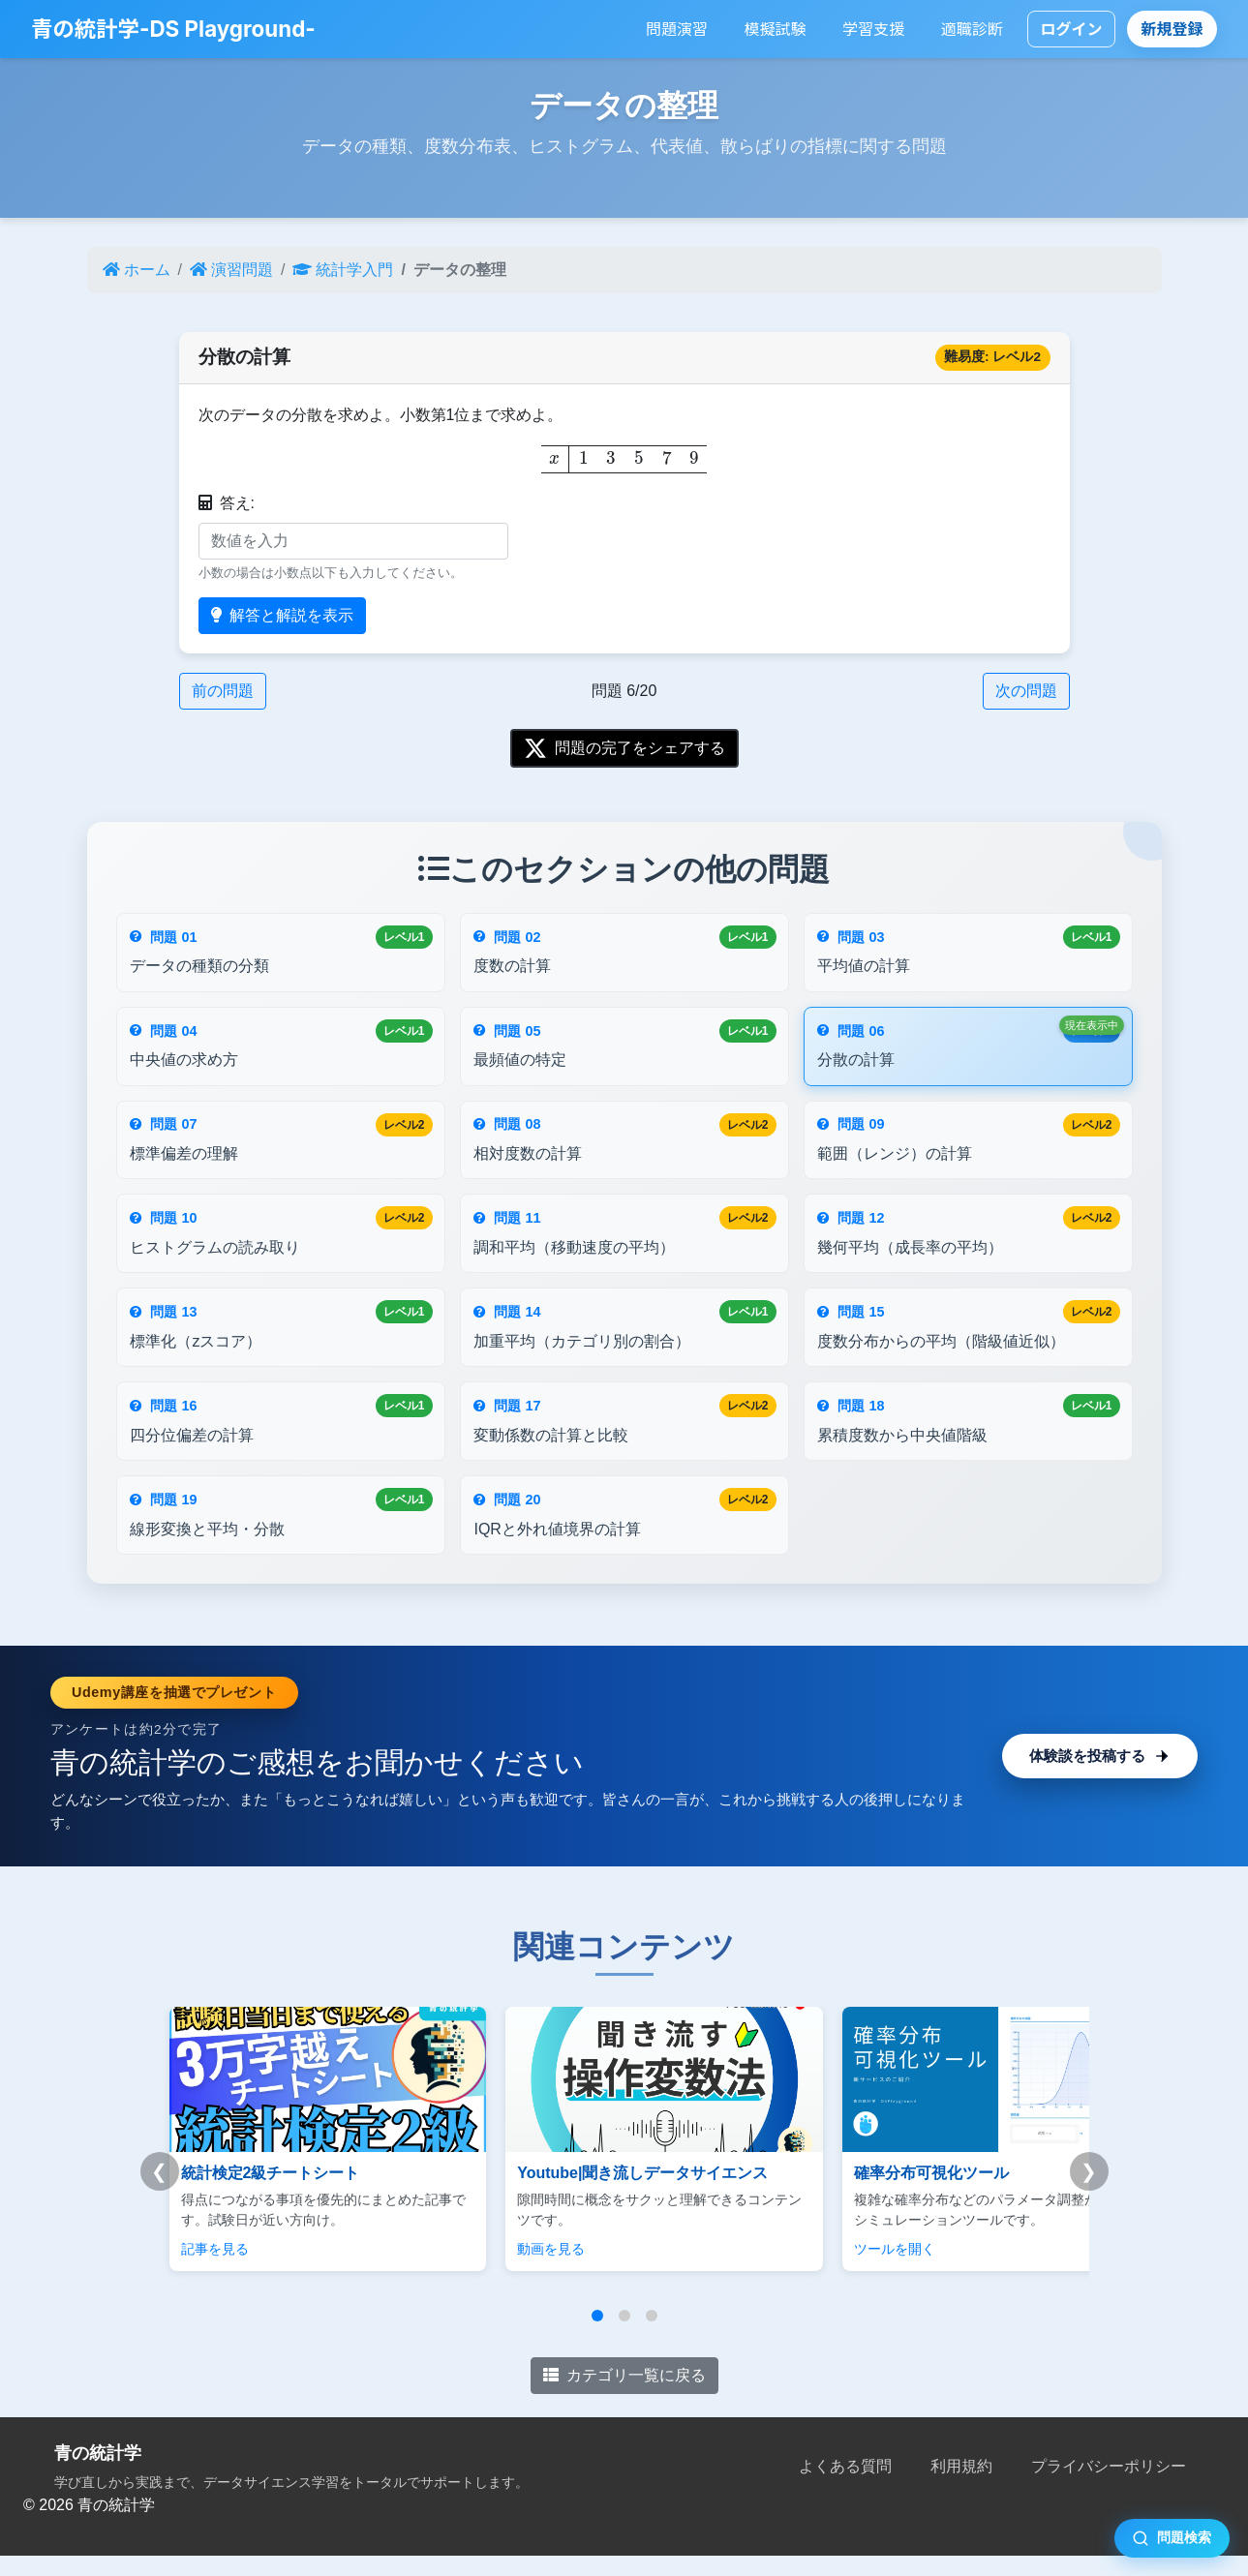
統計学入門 (342, 269)
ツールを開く (841, 2269)
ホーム (136, 269)
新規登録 (1172, 29)
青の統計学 (97, 2474)
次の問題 (1026, 690)
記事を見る (215, 2269)
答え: (226, 503)
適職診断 (972, 29)
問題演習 (677, 29)
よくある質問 (845, 2487)
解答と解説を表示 (282, 615)
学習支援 (873, 29)
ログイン (1071, 29)
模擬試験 (776, 29)
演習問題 (231, 269)
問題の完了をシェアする (624, 748)
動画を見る (525, 2269)
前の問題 (223, 690)
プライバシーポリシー (1108, 2487)
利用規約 (961, 2487)
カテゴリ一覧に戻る (624, 2396)
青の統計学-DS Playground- (173, 28)
